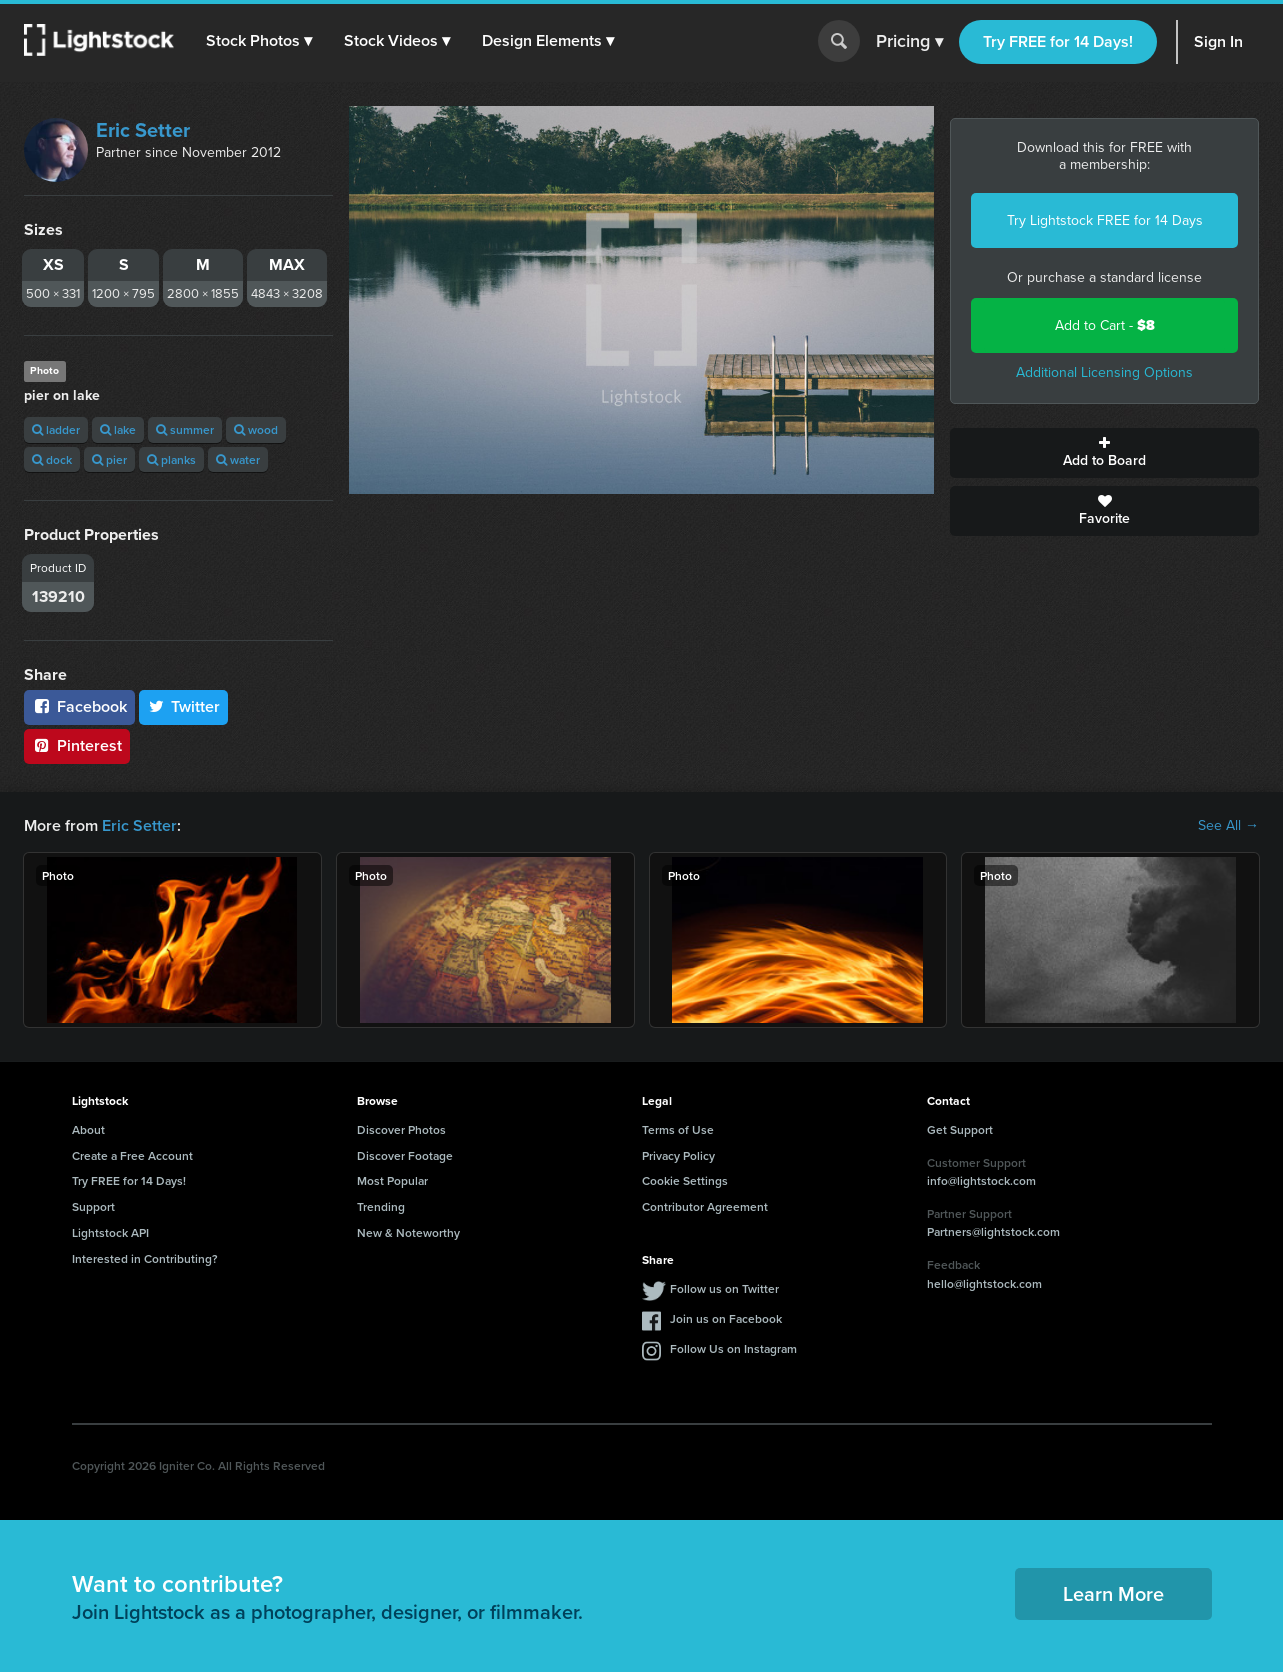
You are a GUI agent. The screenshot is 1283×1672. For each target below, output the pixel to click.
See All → (1228, 826)
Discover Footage (405, 1155)
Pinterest (77, 745)
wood (256, 429)
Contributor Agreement (705, 1206)
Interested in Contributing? (145, 1258)
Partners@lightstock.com (993, 1231)
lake (118, 429)
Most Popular (392, 1180)
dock (52, 459)
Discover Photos (401, 1129)
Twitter (184, 706)
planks (171, 459)
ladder (56, 429)
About (88, 1129)
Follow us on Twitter (724, 1288)
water (238, 459)
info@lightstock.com (981, 1180)
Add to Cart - (1105, 325)
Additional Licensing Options (1104, 372)
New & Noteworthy (408, 1232)
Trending (381, 1206)
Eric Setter (143, 130)
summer (185, 429)
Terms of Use (678, 1129)
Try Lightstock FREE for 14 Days (1105, 220)
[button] (259, 41)
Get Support (960, 1129)
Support (93, 1206)
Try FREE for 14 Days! (1058, 41)
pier (109, 459)
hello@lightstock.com (984, 1283)
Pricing (909, 42)
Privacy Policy (678, 1155)
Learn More (1113, 1593)
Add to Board (1104, 453)
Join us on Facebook (726, 1318)
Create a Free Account (132, 1155)
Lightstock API (110, 1232)
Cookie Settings (685, 1180)
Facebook (79, 706)
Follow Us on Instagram (733, 1348)
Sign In (1218, 41)
